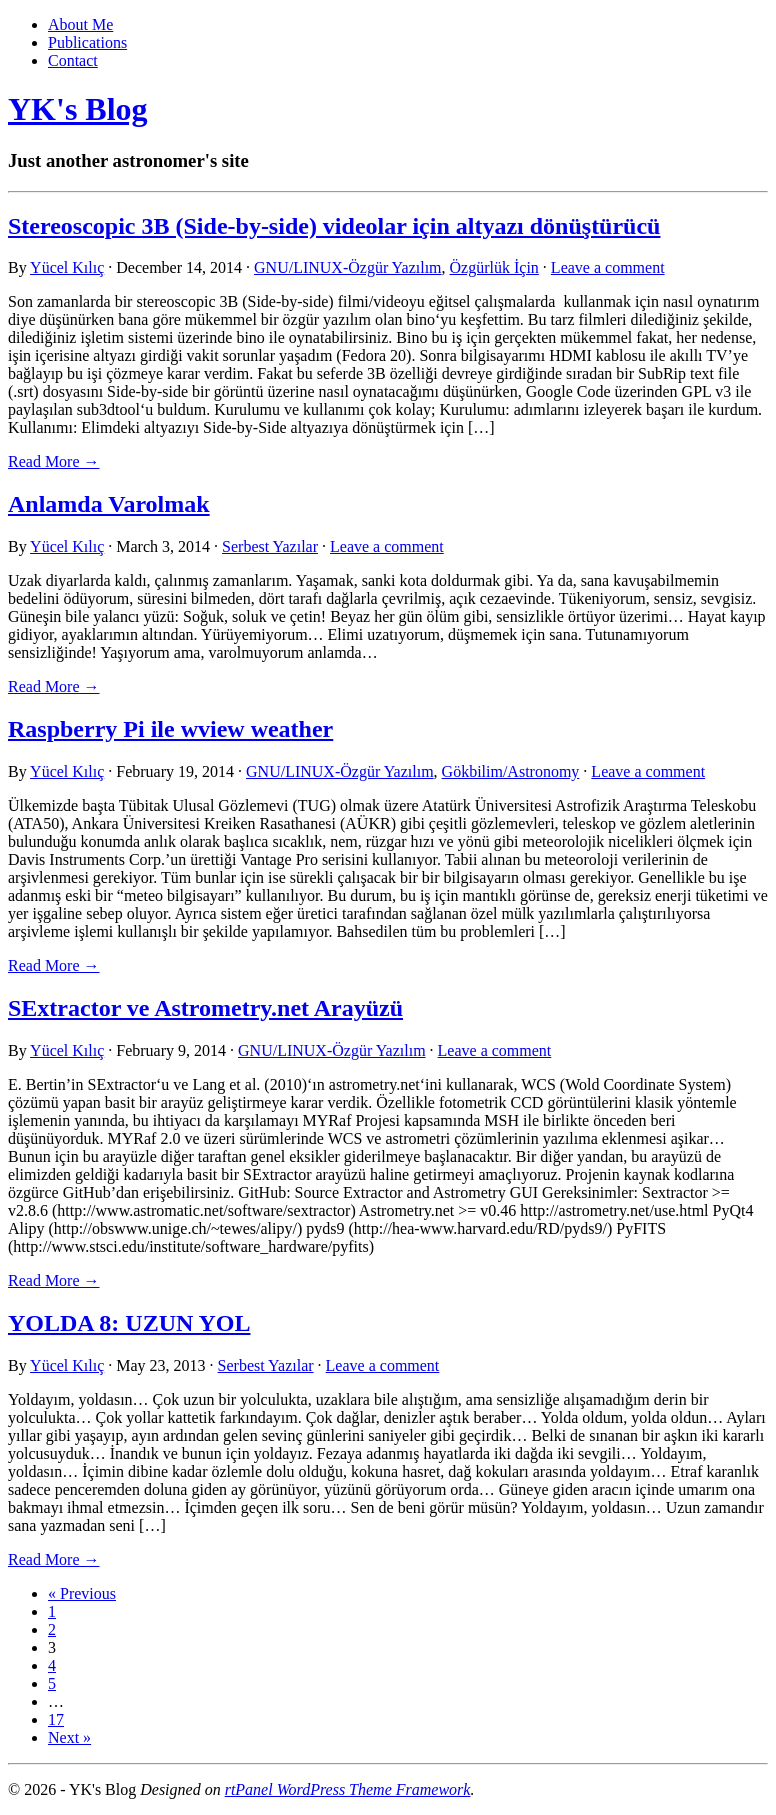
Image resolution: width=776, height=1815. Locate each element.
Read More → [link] (54, 461)
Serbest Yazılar (270, 546)
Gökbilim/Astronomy (511, 771)
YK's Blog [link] (78, 109)
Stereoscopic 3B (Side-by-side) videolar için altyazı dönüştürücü (334, 226)
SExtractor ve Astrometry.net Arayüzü (205, 1008)
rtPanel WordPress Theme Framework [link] (348, 1789)
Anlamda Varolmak (109, 504)
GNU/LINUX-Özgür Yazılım (348, 267)
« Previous (82, 1593)
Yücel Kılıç (67, 267)
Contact (73, 60)
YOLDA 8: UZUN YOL (129, 1323)
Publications (87, 42)
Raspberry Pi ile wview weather (170, 729)
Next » (69, 1737)
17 (56, 1719)
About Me (80, 24)
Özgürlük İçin (494, 267)
